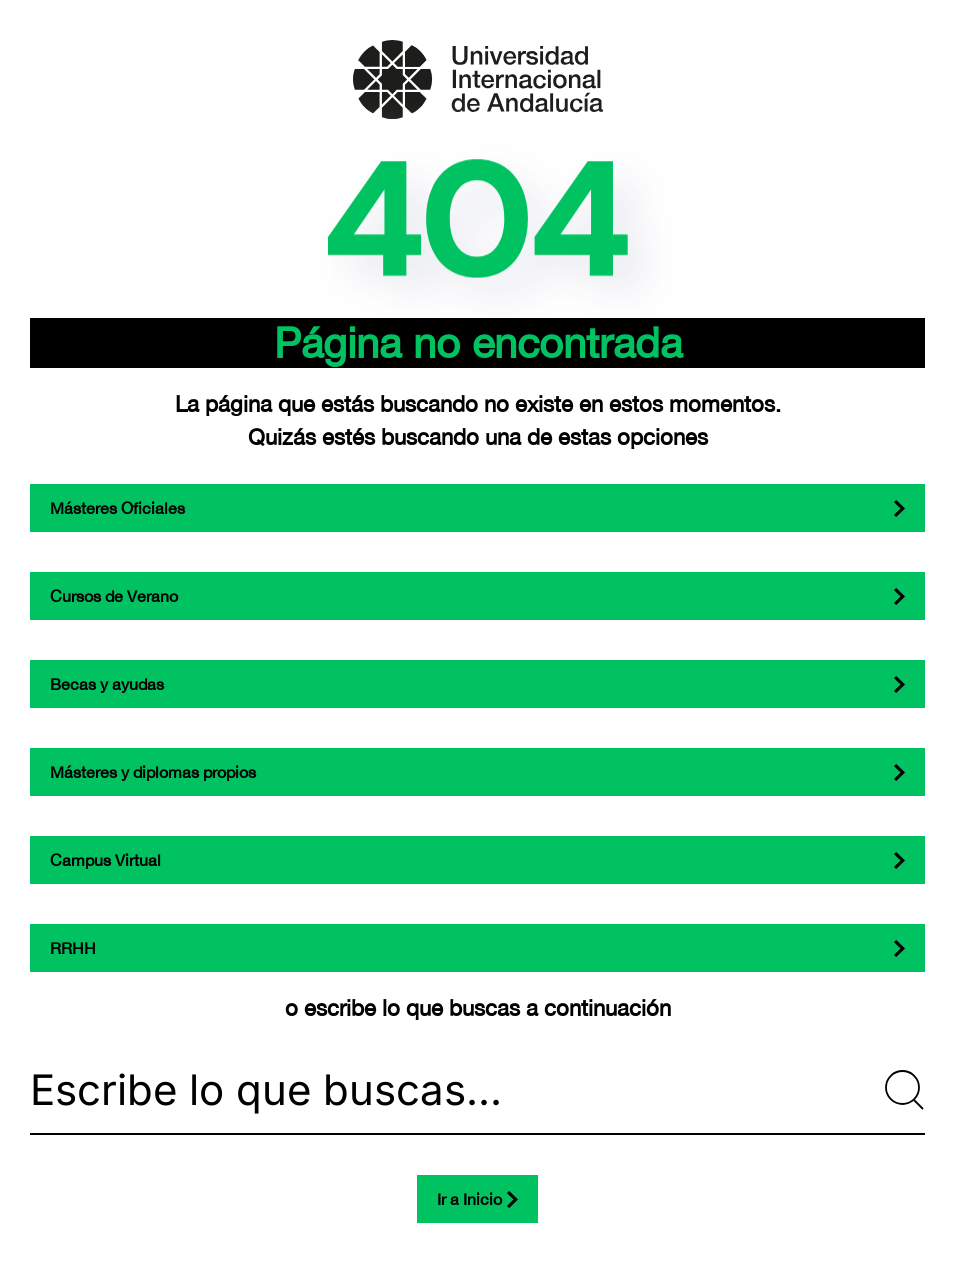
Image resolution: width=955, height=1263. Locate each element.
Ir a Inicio (469, 1199)
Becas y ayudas (107, 684)
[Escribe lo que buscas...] (477, 1090)
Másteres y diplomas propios (153, 772)
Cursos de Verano (114, 596)
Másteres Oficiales (117, 508)
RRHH (73, 948)
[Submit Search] (905, 1090)
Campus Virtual (105, 860)
